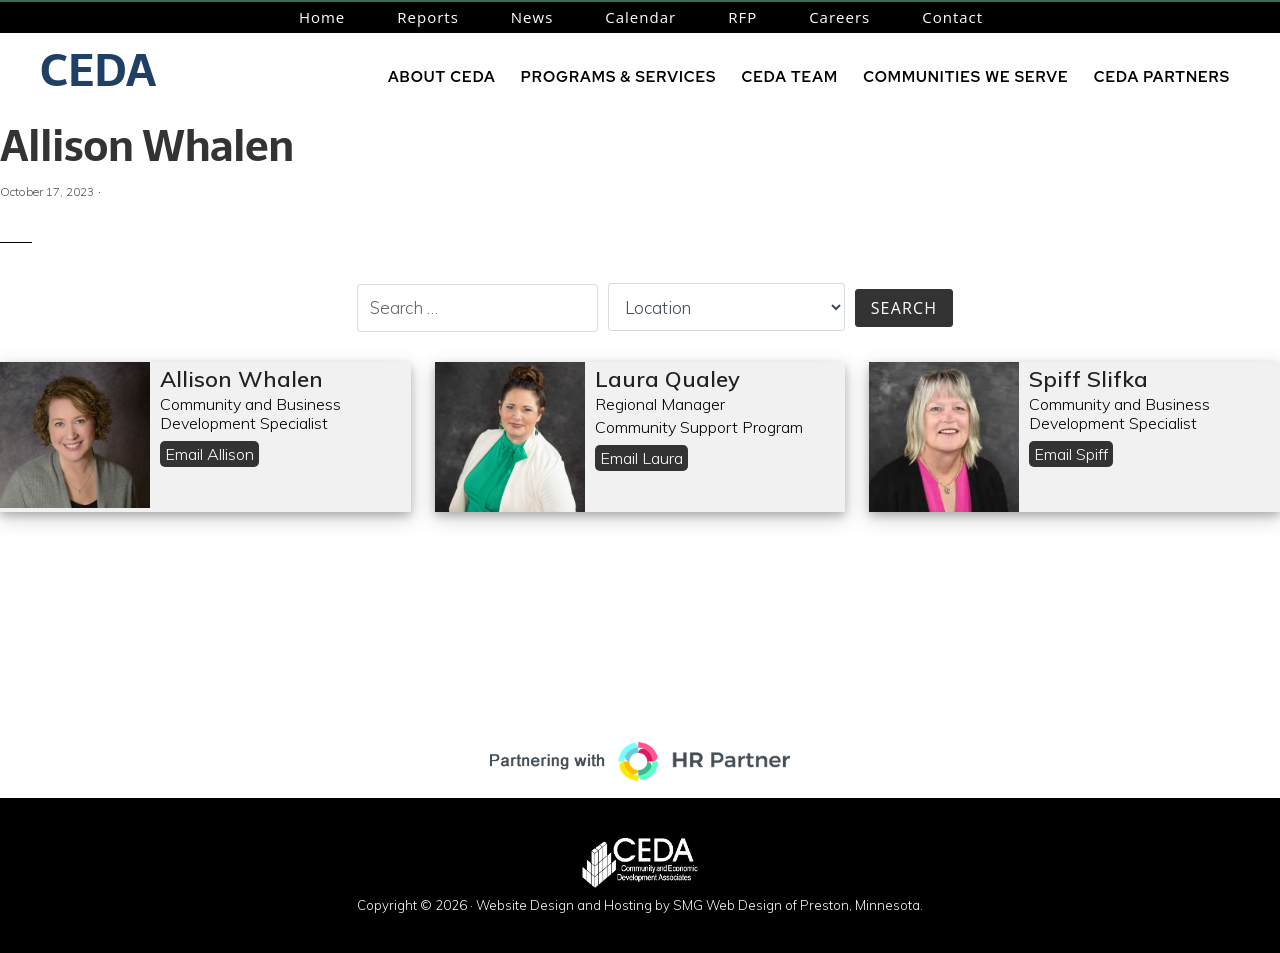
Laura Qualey (667, 379)
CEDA (98, 70)
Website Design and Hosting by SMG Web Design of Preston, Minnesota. (699, 905)
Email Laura (641, 458)
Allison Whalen (147, 146)
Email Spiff (1071, 454)
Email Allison (209, 454)
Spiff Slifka (1088, 379)
